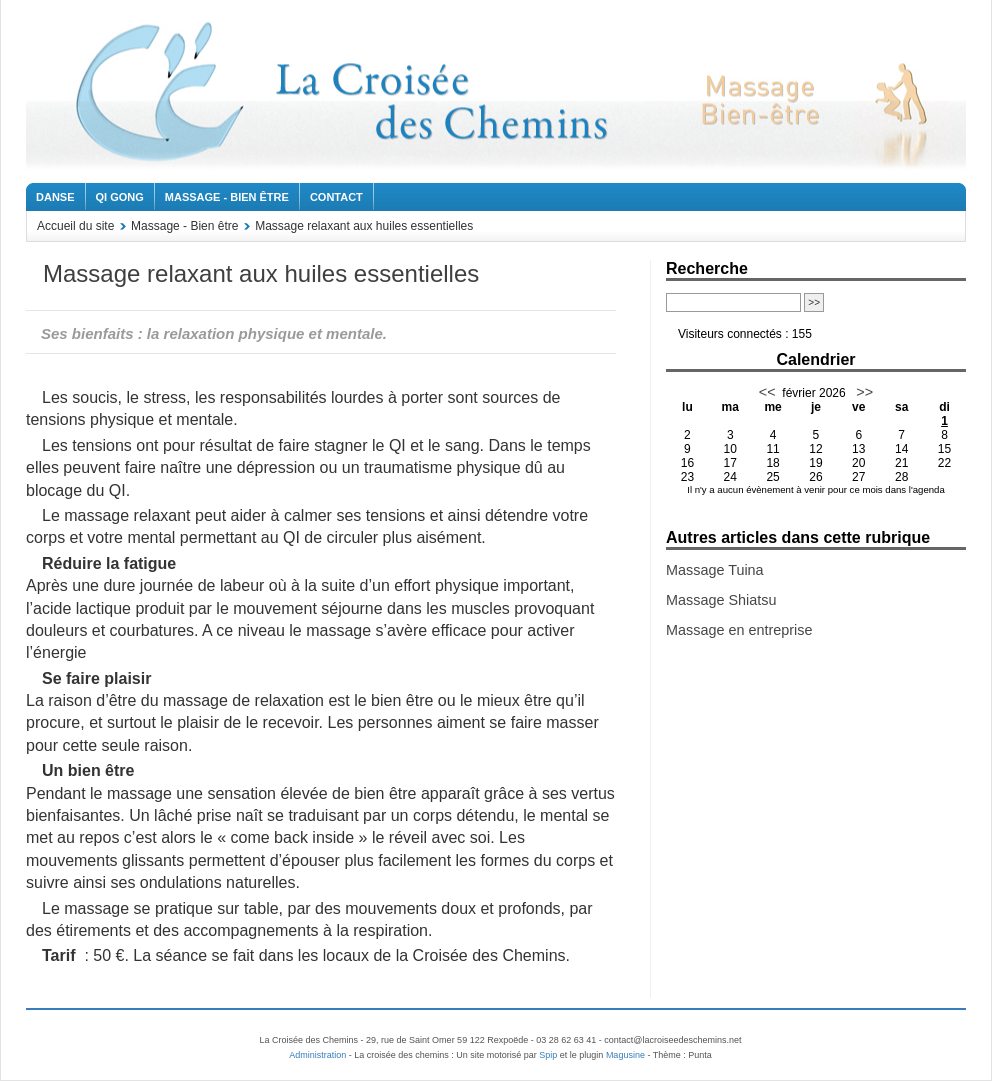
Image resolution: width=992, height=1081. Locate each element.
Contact (336, 197)
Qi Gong (120, 197)
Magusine (625, 1055)
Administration (317, 1055)
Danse (55, 197)
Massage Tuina (715, 570)
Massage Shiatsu (721, 600)
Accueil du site (75, 226)
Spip (548, 1055)
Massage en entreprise (739, 630)
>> (862, 392)
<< (767, 392)
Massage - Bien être (227, 197)
